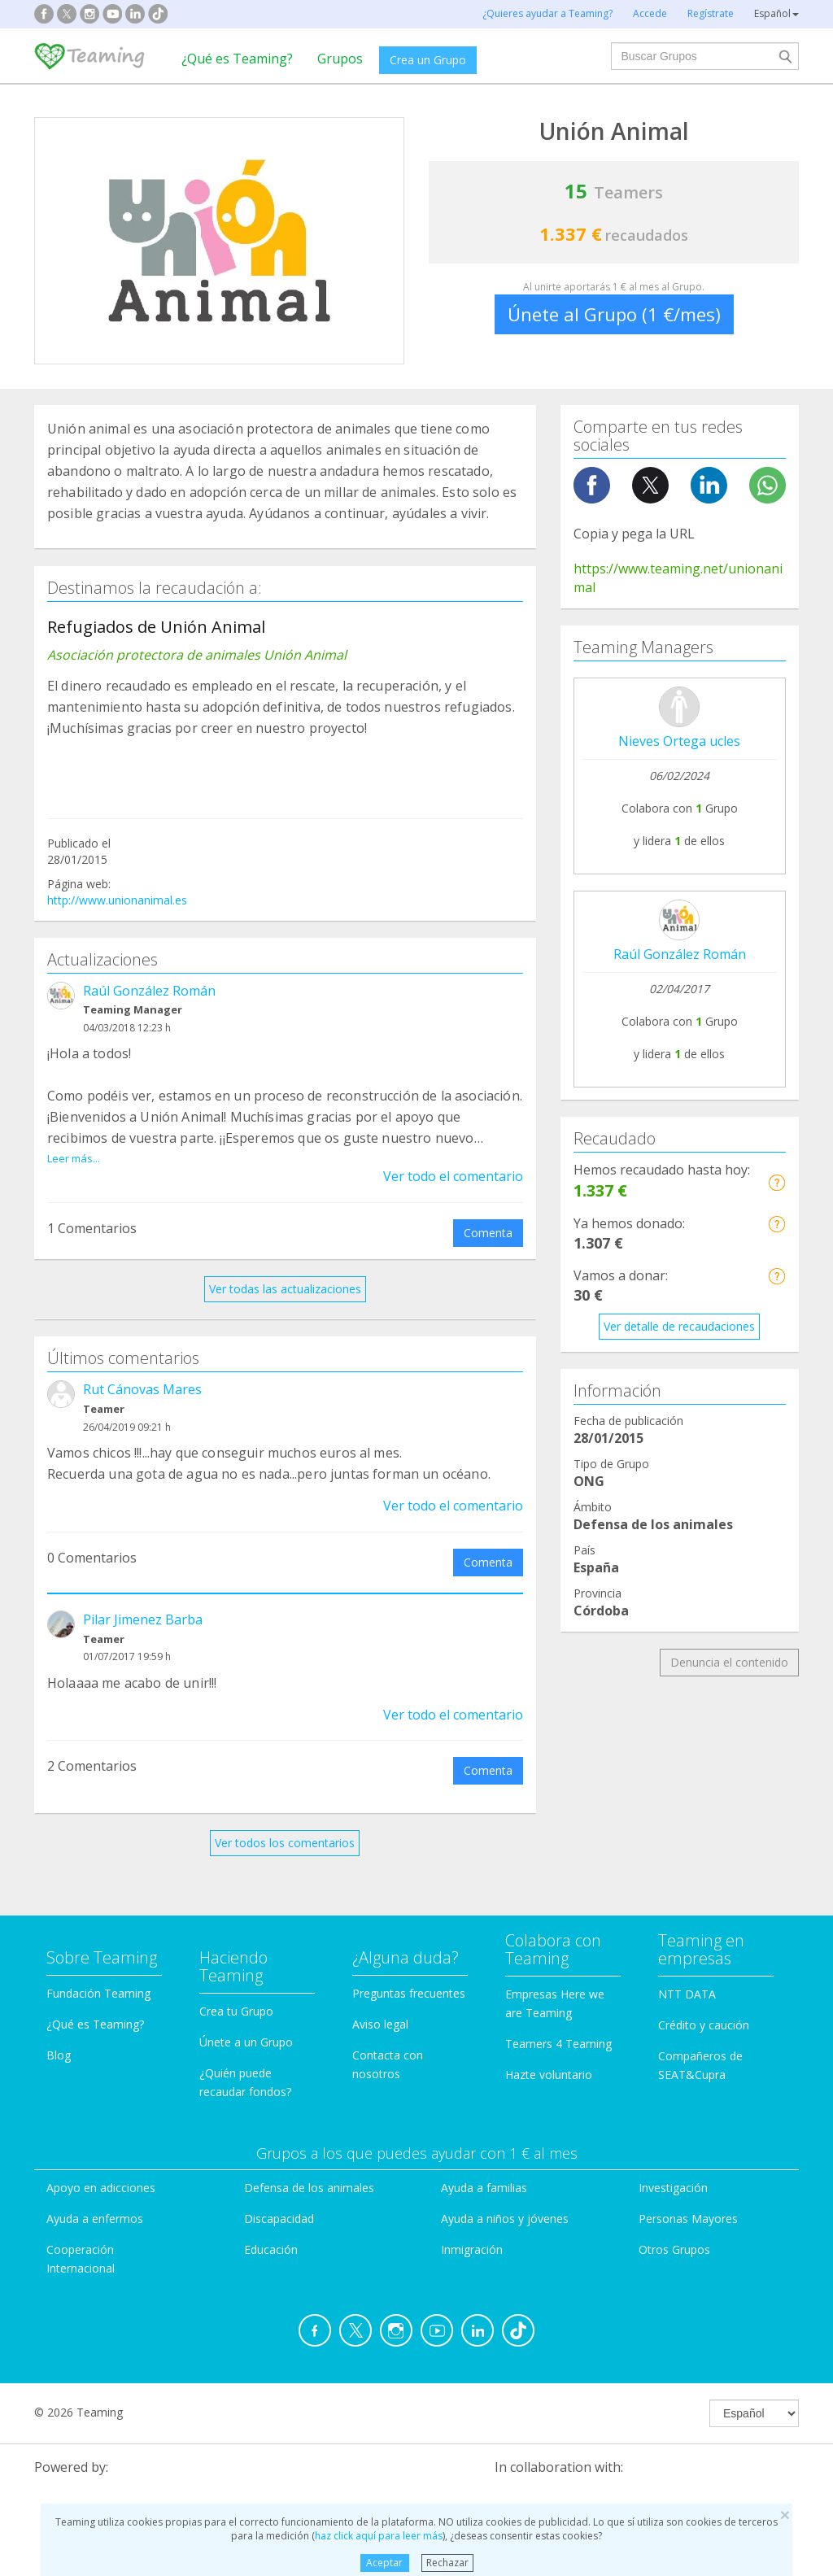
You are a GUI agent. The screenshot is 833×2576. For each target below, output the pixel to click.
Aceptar (384, 2562)
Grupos (340, 59)
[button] (776, 1182)
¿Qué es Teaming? (237, 59)
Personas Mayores (688, 2200)
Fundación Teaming (98, 1974)
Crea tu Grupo (236, 1992)
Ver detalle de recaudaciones (679, 1326)
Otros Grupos (674, 2230)
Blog (58, 2036)
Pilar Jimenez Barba (143, 1601)
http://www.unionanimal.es (117, 900)
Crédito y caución (703, 2006)
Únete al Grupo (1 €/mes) (614, 314)
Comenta (488, 1214)
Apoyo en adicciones (100, 2169)
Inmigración (472, 2230)
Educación (271, 2230)
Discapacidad (279, 2200)
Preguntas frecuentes (408, 1974)
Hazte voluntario (548, 2056)
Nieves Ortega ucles (679, 741)
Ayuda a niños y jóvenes (505, 2200)
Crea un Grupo (428, 60)
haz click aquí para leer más (379, 2536)
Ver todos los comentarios (285, 1825)
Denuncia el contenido (729, 1662)
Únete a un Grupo (246, 2023)
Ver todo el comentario (453, 1157)
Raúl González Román (149, 991)
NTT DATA (687, 1975)
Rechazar (447, 2562)
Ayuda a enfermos (94, 2200)
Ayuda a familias (484, 2169)
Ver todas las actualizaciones (285, 1270)
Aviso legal (380, 2005)
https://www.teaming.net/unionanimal (678, 578)
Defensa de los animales (309, 2169)
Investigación (673, 2169)
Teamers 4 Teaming (558, 2025)
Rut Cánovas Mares (142, 1371)
